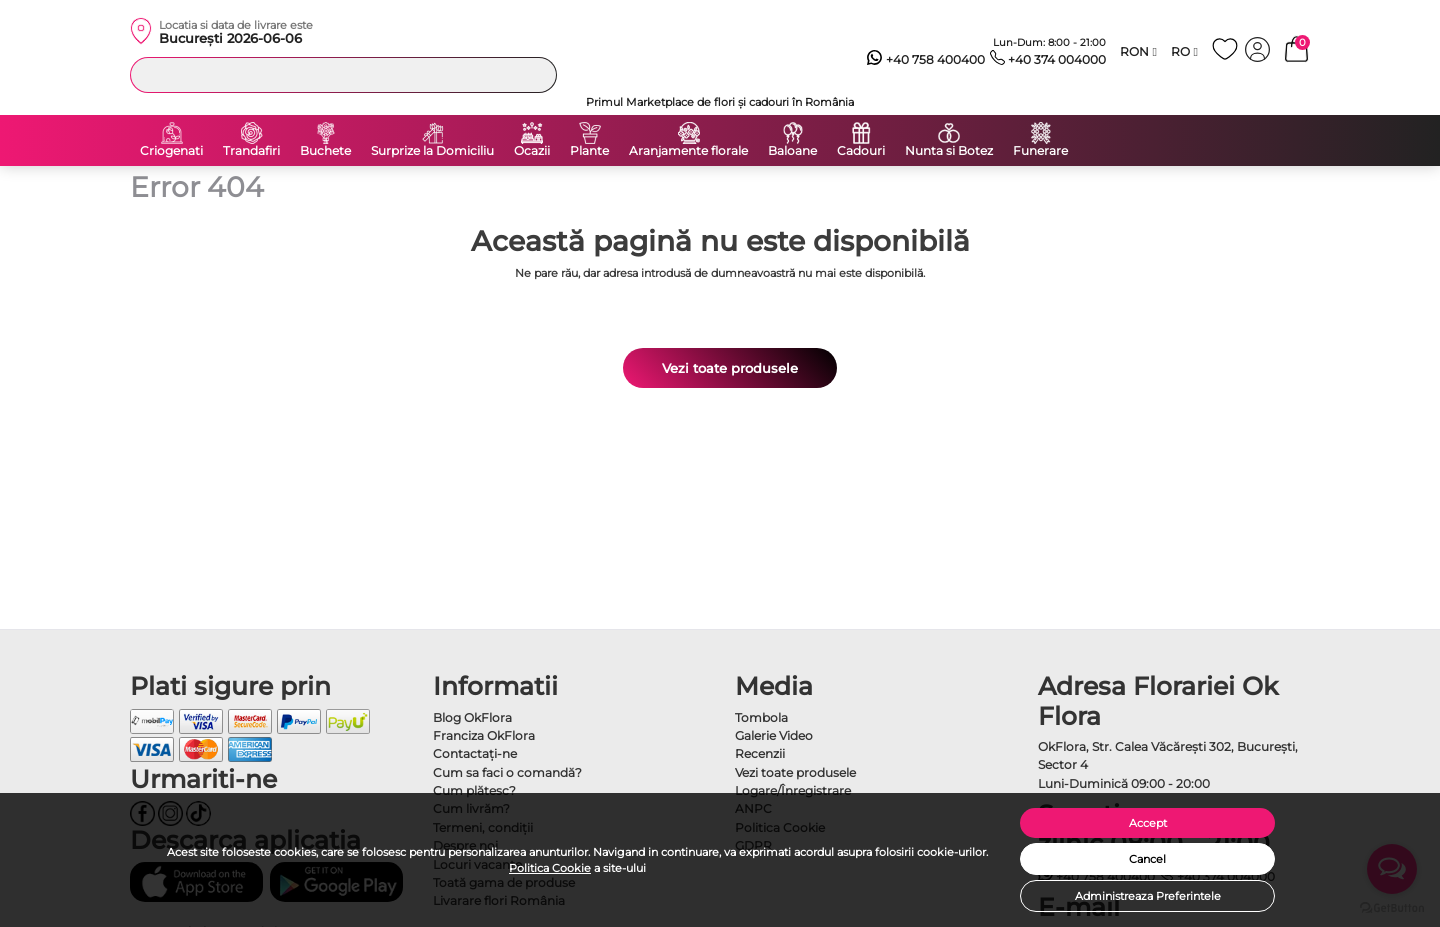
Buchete (325, 151)
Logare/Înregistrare (793, 790)
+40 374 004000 (1048, 60)
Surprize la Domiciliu (432, 151)
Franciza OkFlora (484, 735)
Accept (1148, 823)
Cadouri (861, 151)
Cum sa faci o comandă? (507, 772)
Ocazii (532, 151)
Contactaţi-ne (475, 753)
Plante (589, 151)
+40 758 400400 (926, 60)
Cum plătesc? (474, 790)
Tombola (761, 717)
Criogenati (171, 151)
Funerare (1040, 151)
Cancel (1147, 859)
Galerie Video (774, 735)
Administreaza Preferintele (1148, 896)
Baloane (792, 151)
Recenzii (760, 753)
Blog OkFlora (472, 717)
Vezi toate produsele (730, 368)
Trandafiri (251, 151)
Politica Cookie (550, 868)
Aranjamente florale (688, 151)
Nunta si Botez (949, 151)
